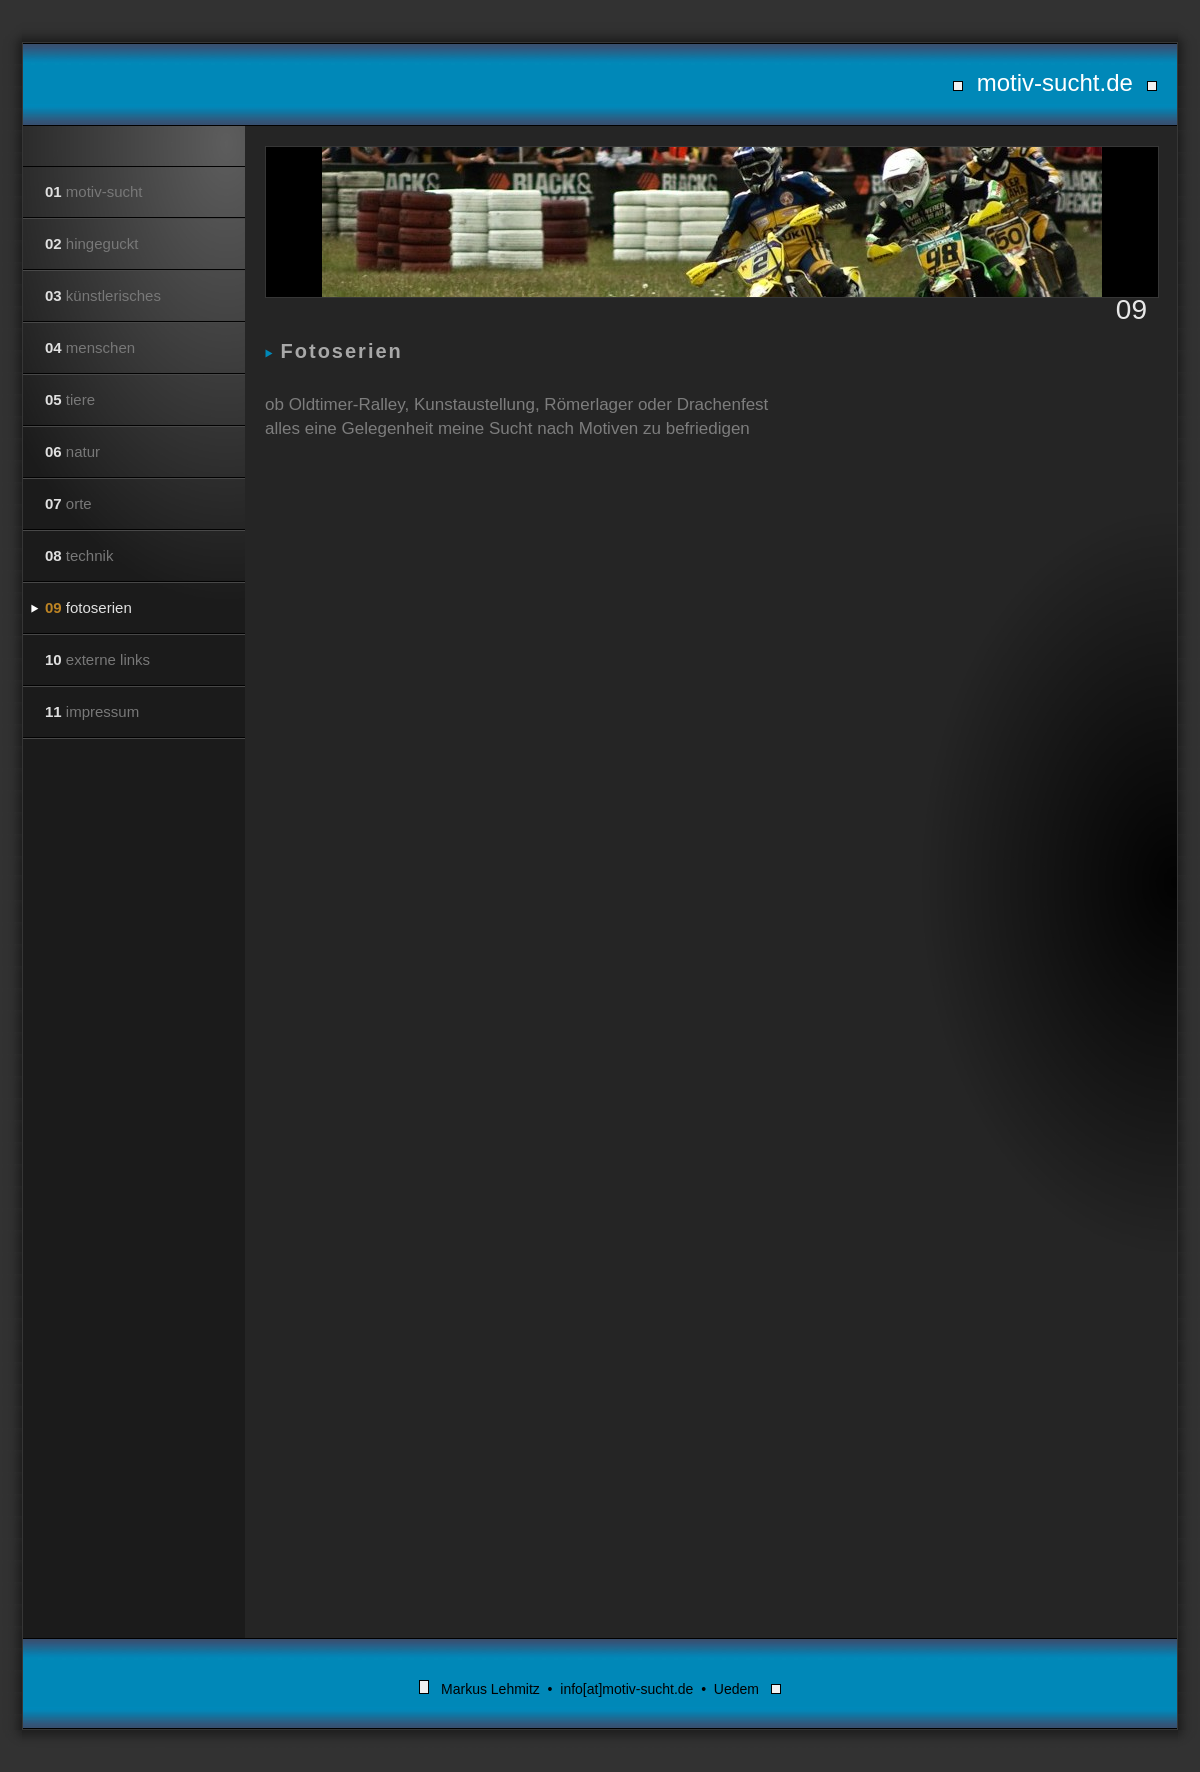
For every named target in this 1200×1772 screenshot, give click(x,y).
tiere (70, 399)
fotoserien (88, 607)
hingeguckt (91, 243)
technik (79, 555)
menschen (90, 347)
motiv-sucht (94, 191)
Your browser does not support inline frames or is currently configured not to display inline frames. (711, 1008)
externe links (97, 659)
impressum (92, 711)
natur (72, 451)
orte (68, 503)
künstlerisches (103, 295)
